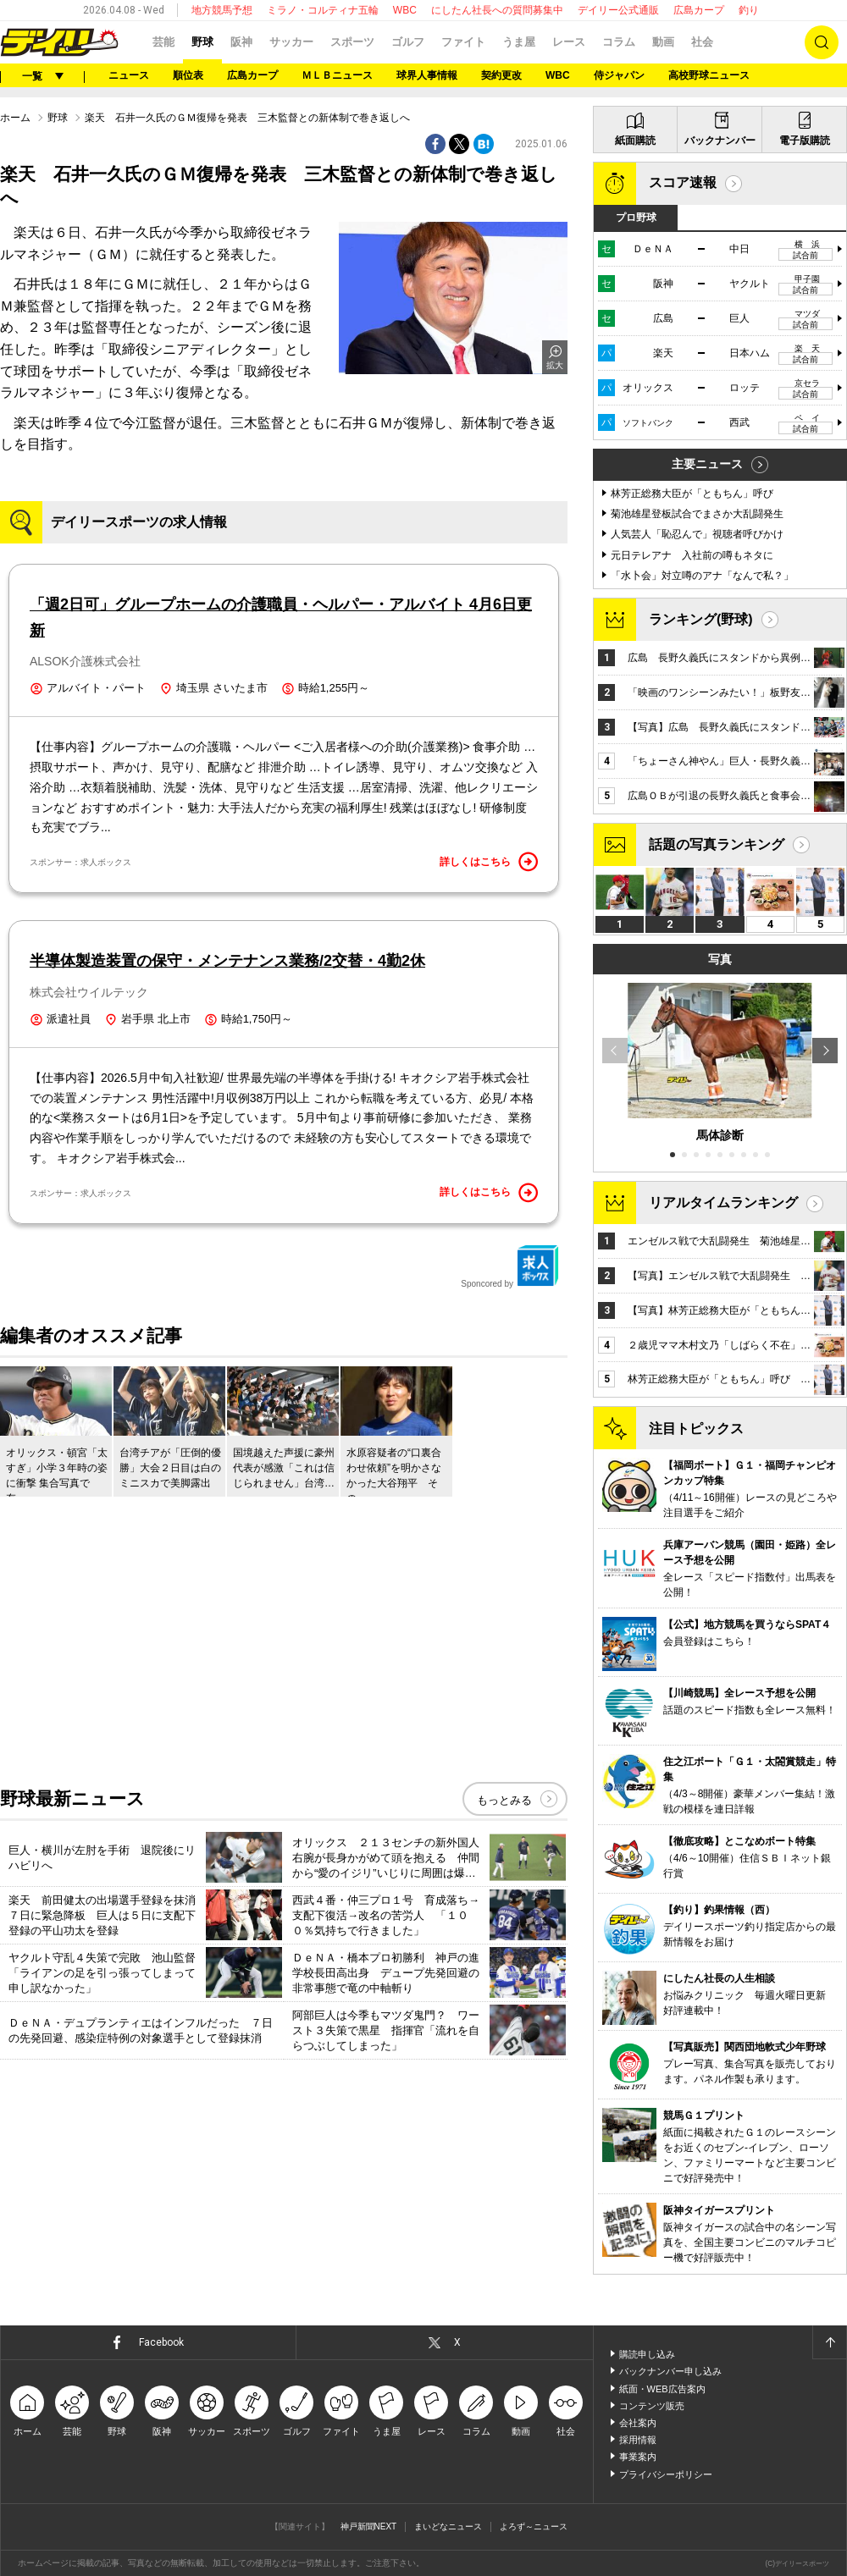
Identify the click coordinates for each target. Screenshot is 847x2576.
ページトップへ (829, 2342)
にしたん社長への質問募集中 (497, 10)
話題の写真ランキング (716, 844)
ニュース (128, 75)
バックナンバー (720, 140)
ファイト (463, 42)
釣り (749, 10)
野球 (202, 42)
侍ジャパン (619, 75)
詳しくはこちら (489, 862)
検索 (822, 42)
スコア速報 (683, 182)
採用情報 (637, 2440)
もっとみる (504, 1800)
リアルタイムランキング (723, 1202)
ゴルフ (407, 42)
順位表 (188, 75)
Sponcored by (510, 1266)
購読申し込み (647, 2354)
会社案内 (637, 2423)
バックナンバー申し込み (670, 2371)
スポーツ (352, 42)
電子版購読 (804, 140)
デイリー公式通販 (618, 10)
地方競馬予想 (221, 10)
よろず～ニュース (533, 2526)
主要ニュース (707, 464)
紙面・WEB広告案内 (662, 2389)
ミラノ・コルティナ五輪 (323, 10)
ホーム (15, 118)
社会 (702, 42)
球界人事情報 (426, 75)
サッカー (291, 42)
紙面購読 (635, 140)
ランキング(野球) (701, 619)
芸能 (163, 42)
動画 (663, 42)
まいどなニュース (448, 2526)
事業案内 (637, 2457)
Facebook (161, 2342)
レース (568, 42)
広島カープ (698, 10)
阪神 (241, 42)
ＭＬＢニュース (337, 75)
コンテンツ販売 (651, 2406)
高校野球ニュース (709, 75)
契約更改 (501, 75)
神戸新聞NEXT (368, 2526)
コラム (618, 42)
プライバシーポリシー (665, 2474)
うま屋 (518, 42)
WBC (405, 10)
